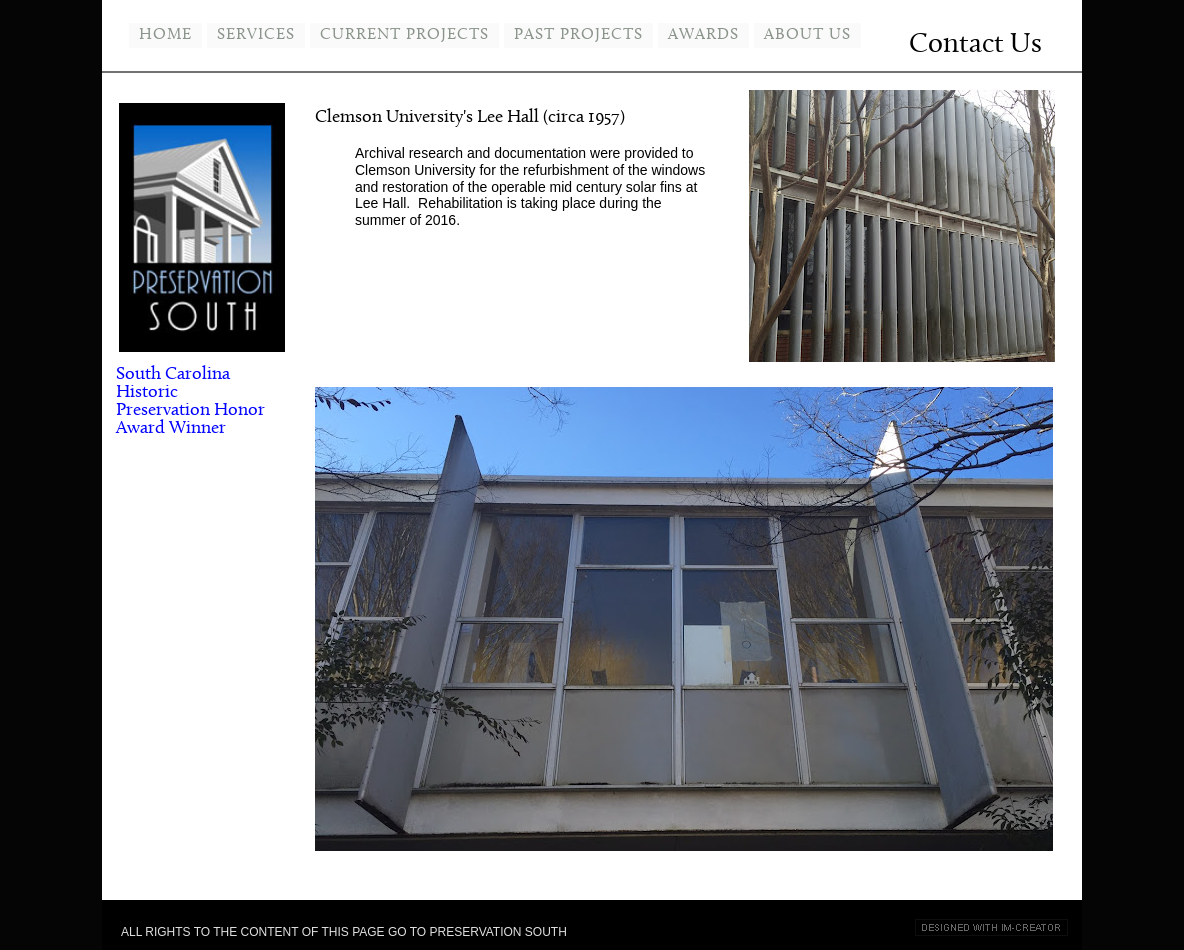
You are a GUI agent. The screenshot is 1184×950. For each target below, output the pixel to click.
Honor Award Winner (190, 419)
